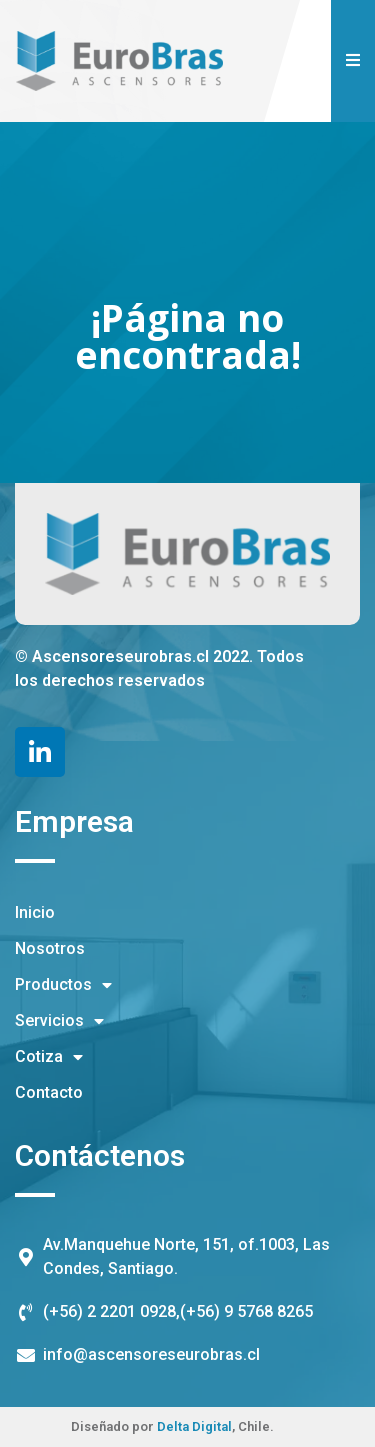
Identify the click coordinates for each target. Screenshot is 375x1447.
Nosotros (50, 948)
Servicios (59, 1021)
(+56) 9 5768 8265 (246, 1311)
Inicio (35, 912)
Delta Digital (194, 1426)
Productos (63, 985)
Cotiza (49, 1057)
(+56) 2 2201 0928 (109, 1311)
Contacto (49, 1092)
